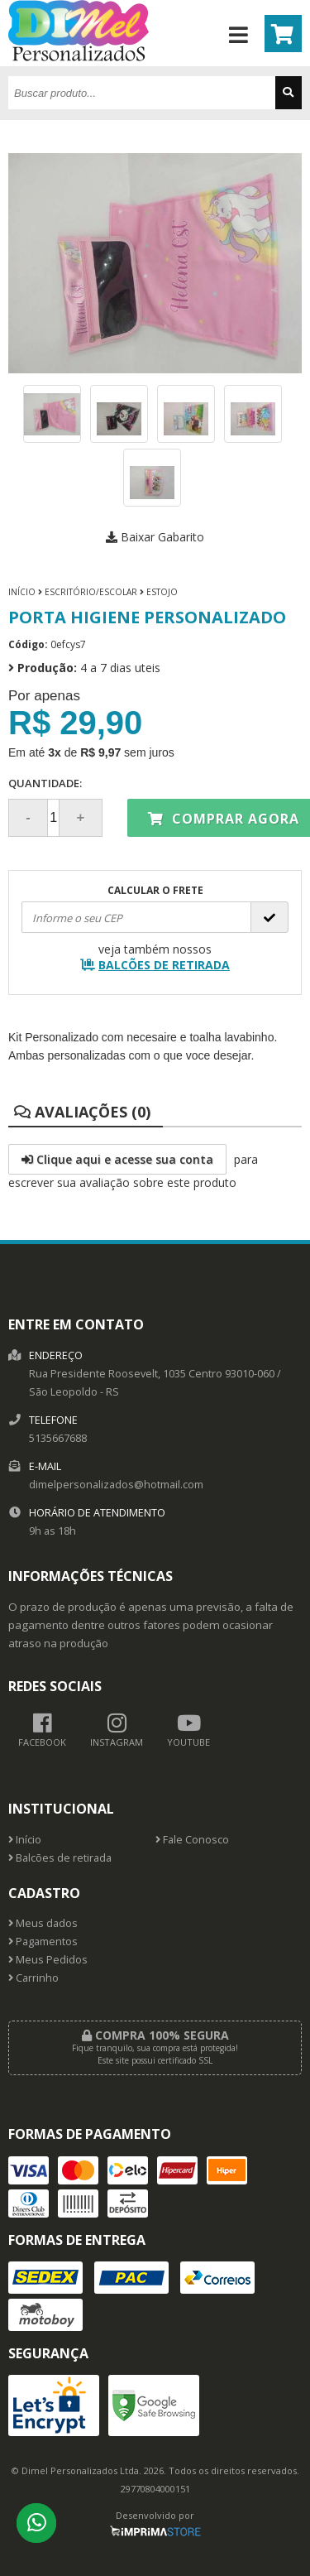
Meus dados (43, 1923)
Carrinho (33, 1978)
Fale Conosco (192, 1840)
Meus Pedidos (48, 1960)
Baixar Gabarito (155, 537)
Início (22, 592)
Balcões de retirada (60, 1858)
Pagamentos (43, 1941)
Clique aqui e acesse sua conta (117, 1159)
